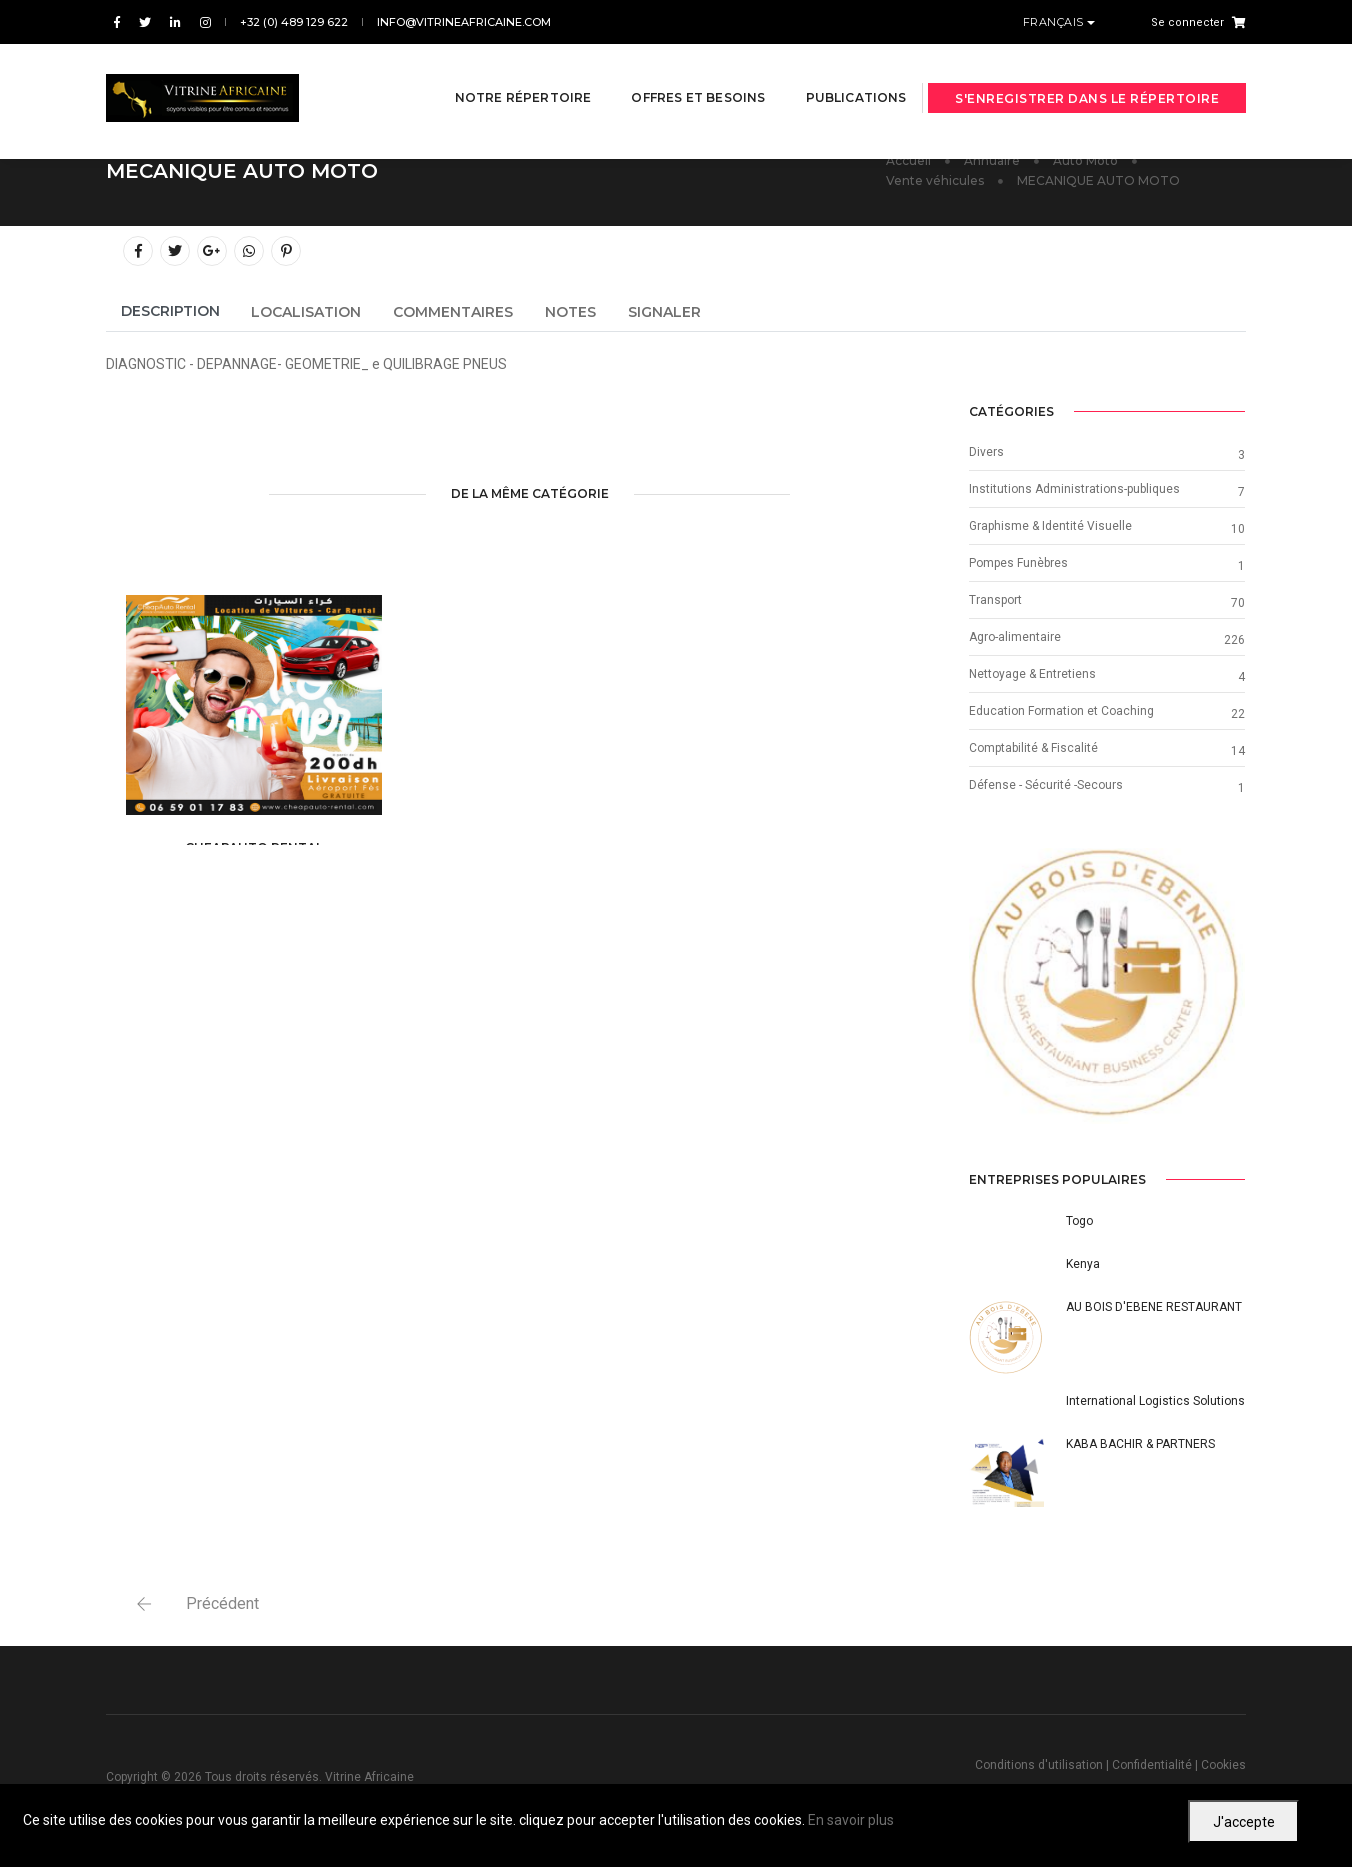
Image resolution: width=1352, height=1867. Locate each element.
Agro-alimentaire (1015, 637)
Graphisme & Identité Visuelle (1050, 526)
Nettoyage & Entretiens (1032, 674)
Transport (995, 600)
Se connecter (1187, 22)
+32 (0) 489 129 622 (294, 22)
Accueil (908, 160)
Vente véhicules (935, 180)
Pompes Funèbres (1018, 563)
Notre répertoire (498, 71)
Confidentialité (1152, 1765)
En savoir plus (851, 1820)
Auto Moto (1085, 160)
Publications (831, 71)
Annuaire (992, 160)
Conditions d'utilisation (1039, 1765)
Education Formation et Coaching (1061, 711)
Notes (570, 312)
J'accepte (1244, 1822)
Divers (986, 452)
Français (1055, 22)
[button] (989, 986)
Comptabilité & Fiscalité (1033, 748)
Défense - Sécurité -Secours (1046, 785)
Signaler (664, 312)
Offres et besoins (674, 71)
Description (170, 311)
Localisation (306, 312)
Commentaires (453, 312)
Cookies (1223, 1765)
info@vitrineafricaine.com (464, 22)
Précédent (222, 1603)
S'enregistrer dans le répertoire (1087, 72)
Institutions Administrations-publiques (1074, 489)
